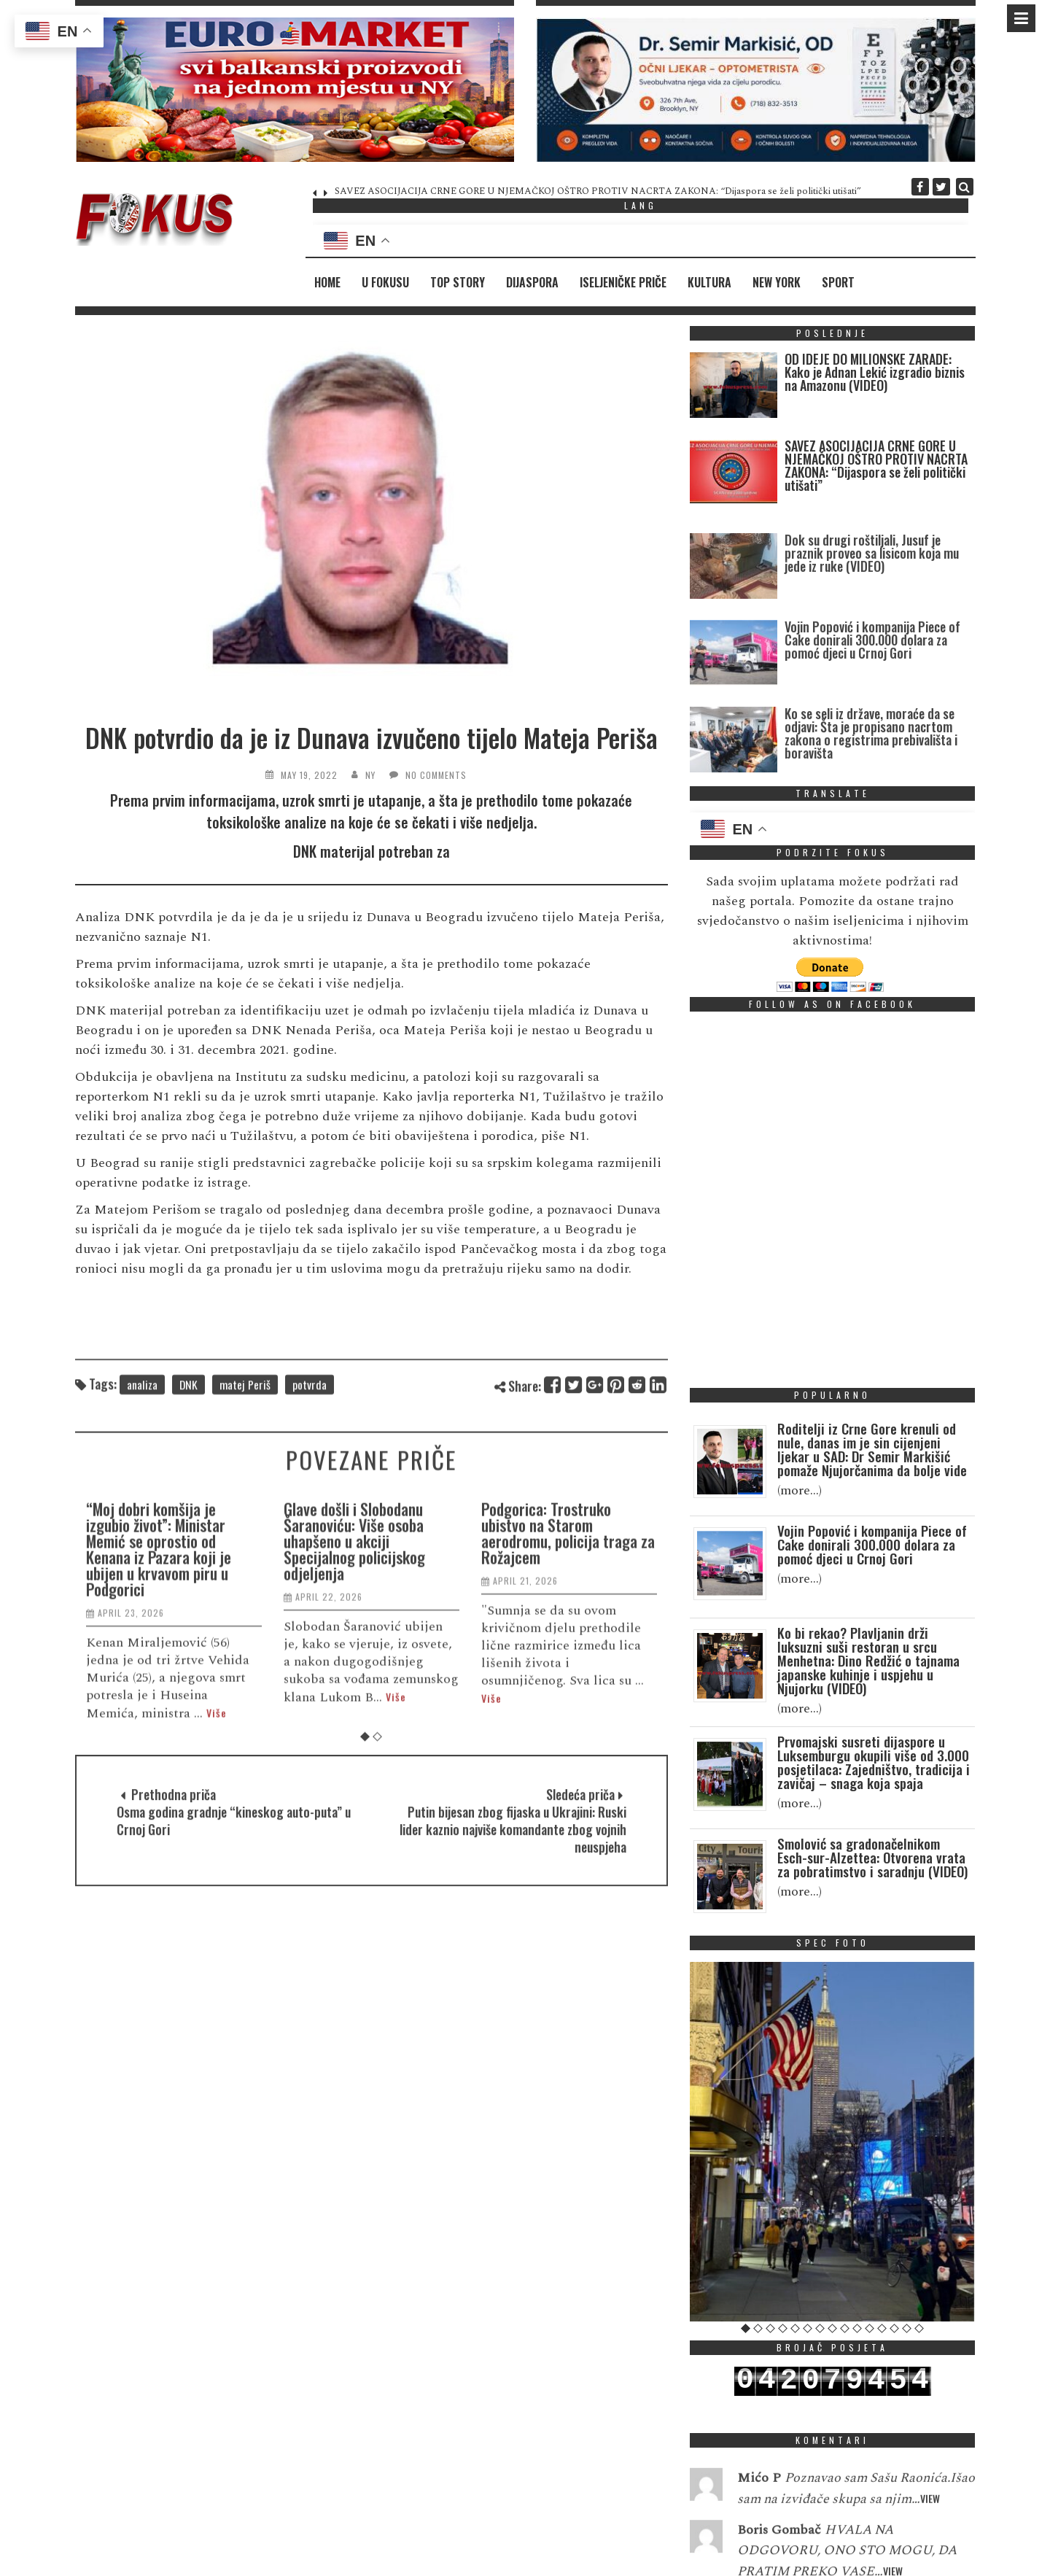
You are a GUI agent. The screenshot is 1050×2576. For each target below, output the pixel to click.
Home (327, 282)
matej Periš (245, 1418)
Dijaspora (532, 282)
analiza (142, 1418)
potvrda (309, 1418)
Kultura (709, 282)
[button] (295, 90)
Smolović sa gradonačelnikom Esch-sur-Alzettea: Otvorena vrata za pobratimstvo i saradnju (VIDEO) (872, 1857)
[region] (295, 90)
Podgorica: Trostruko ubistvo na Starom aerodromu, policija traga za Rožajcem (569, 1741)
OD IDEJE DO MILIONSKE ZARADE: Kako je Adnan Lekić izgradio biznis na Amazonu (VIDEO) (875, 372)
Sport (838, 282)
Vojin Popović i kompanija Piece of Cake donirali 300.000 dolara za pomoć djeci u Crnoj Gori (872, 697)
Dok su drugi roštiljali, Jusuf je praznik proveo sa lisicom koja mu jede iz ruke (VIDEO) (872, 610)
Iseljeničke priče (623, 282)
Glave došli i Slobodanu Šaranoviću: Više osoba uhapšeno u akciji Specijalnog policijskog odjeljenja (356, 1749)
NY (370, 775)
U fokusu (385, 282)
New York (776, 282)
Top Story (457, 282)
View (930, 2532)
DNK (188, 1418)
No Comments (436, 775)
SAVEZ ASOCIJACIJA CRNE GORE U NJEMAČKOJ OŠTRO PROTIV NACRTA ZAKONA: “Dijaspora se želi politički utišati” (598, 191)
